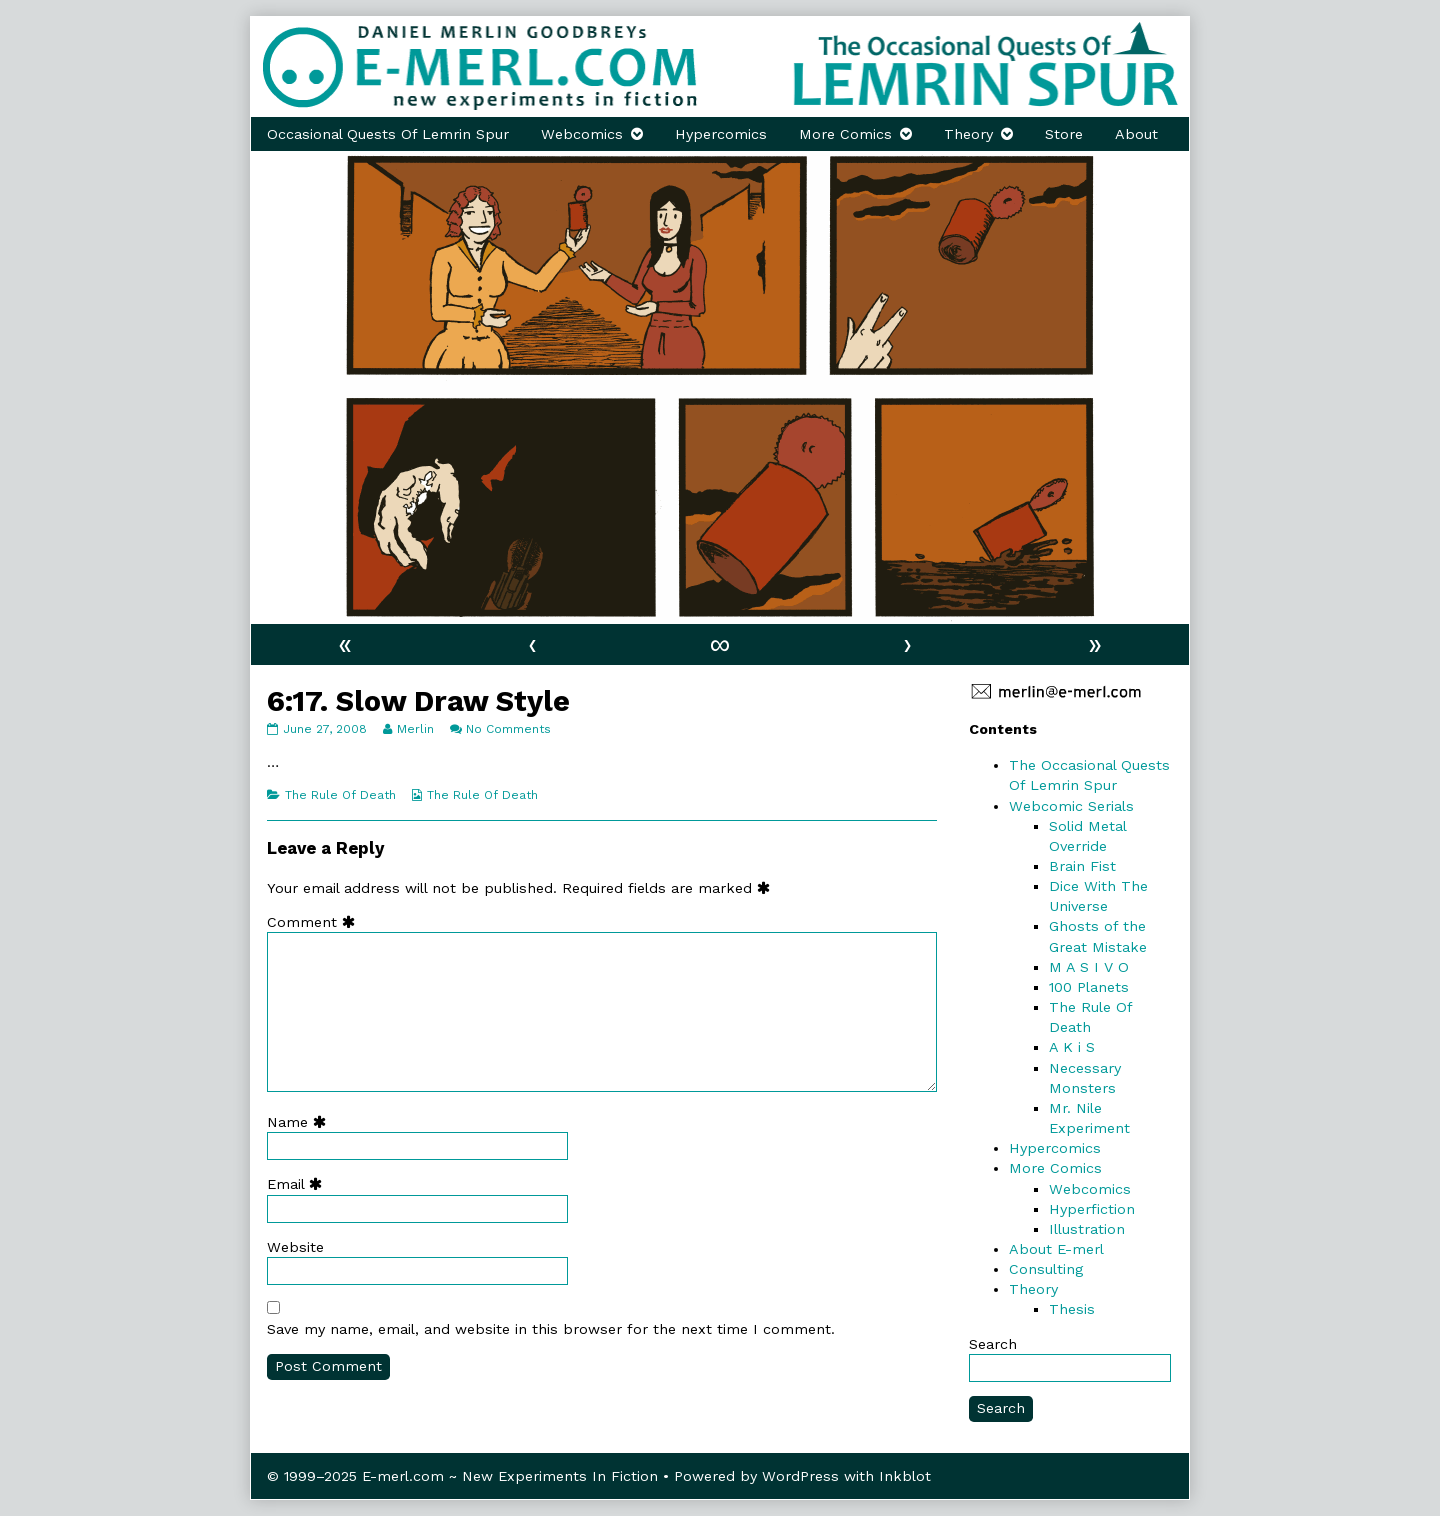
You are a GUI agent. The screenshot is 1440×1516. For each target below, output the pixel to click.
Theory (968, 134)
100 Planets (1089, 987)
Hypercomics (721, 134)
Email (299, 1184)
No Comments (508, 729)
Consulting (1046, 1269)
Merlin (415, 729)
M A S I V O (1089, 967)
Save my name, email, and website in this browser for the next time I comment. (551, 1329)
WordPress (800, 1476)
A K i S (1072, 1047)
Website (295, 1247)
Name (301, 1122)
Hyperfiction (1092, 1209)
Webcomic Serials (1071, 806)
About (1136, 134)
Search (993, 1344)
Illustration (1087, 1229)
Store (1064, 134)
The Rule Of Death (340, 795)
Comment (315, 922)
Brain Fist (1082, 866)
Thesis (1072, 1309)
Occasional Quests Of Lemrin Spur (388, 134)
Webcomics (582, 134)
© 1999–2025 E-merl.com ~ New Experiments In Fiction (462, 1476)
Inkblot (905, 1476)
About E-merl (1056, 1249)
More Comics (845, 134)
